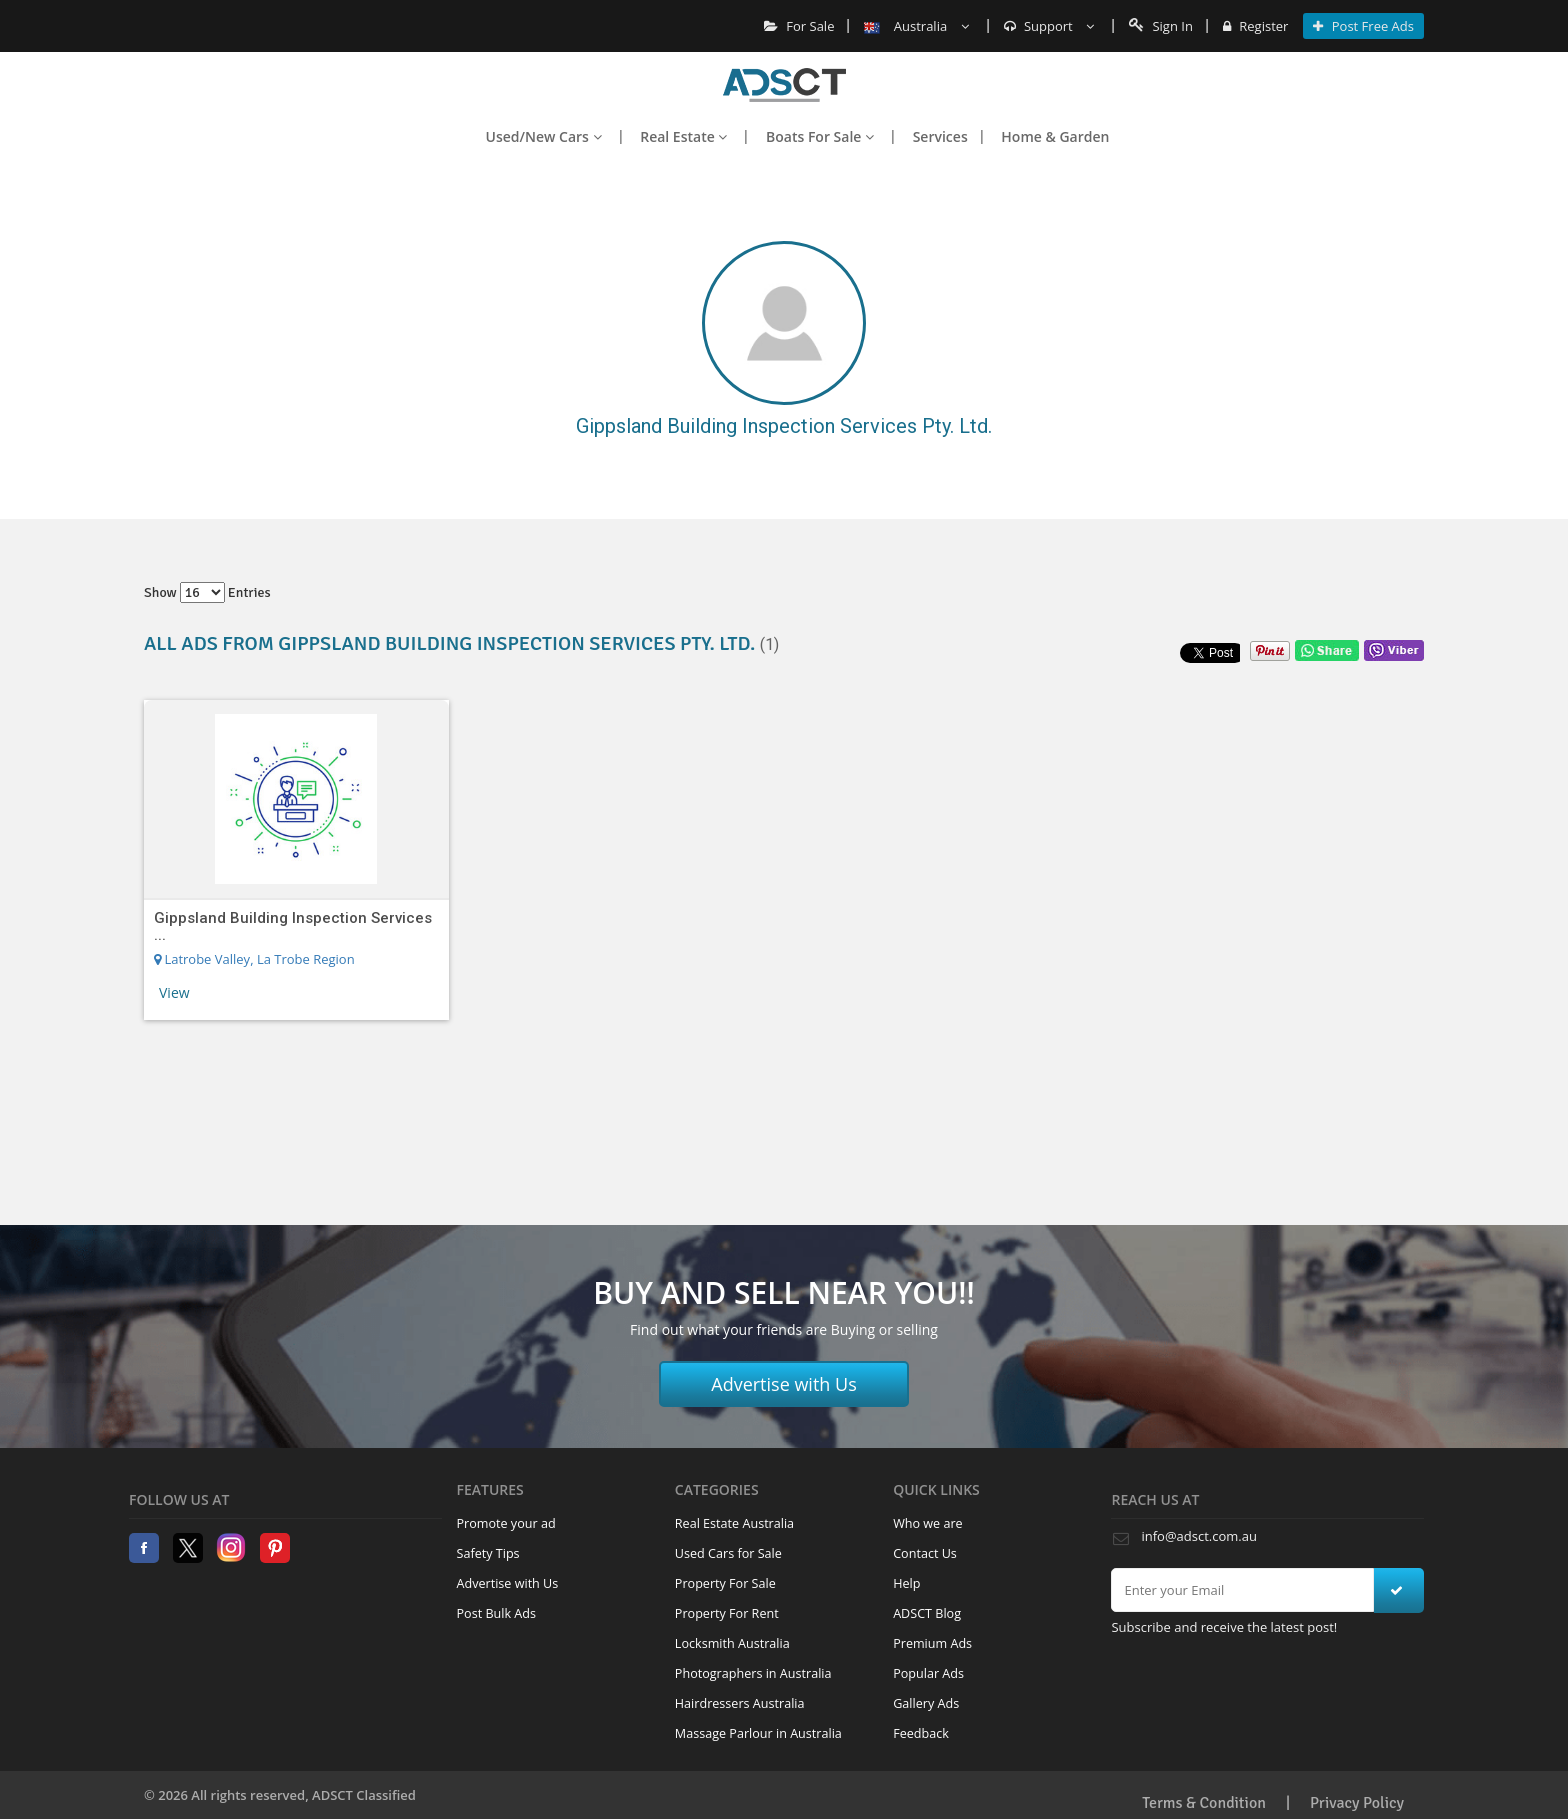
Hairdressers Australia (740, 1703)
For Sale (799, 26)
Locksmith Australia (732, 1643)
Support (1049, 26)
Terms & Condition (1204, 1803)
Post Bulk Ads (497, 1613)
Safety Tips (488, 1553)
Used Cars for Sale (728, 1553)
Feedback (921, 1733)
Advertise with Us (784, 1384)
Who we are (928, 1523)
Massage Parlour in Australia (758, 1733)
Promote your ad (506, 1523)
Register (1255, 26)
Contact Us (925, 1553)
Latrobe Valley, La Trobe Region (254, 959)
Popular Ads (928, 1673)
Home (784, 85)
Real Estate (683, 136)
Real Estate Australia (734, 1523)
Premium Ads (932, 1643)
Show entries (207, 592)
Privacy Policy (1357, 1803)
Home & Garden (1055, 136)
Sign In (1161, 26)
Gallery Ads (926, 1703)
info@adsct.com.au (1198, 1536)
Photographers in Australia (753, 1673)
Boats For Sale (820, 136)
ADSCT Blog (927, 1613)
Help (906, 1583)
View (174, 992)
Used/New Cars (544, 136)
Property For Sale (725, 1583)
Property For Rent (727, 1613)
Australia (916, 26)
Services (940, 136)
